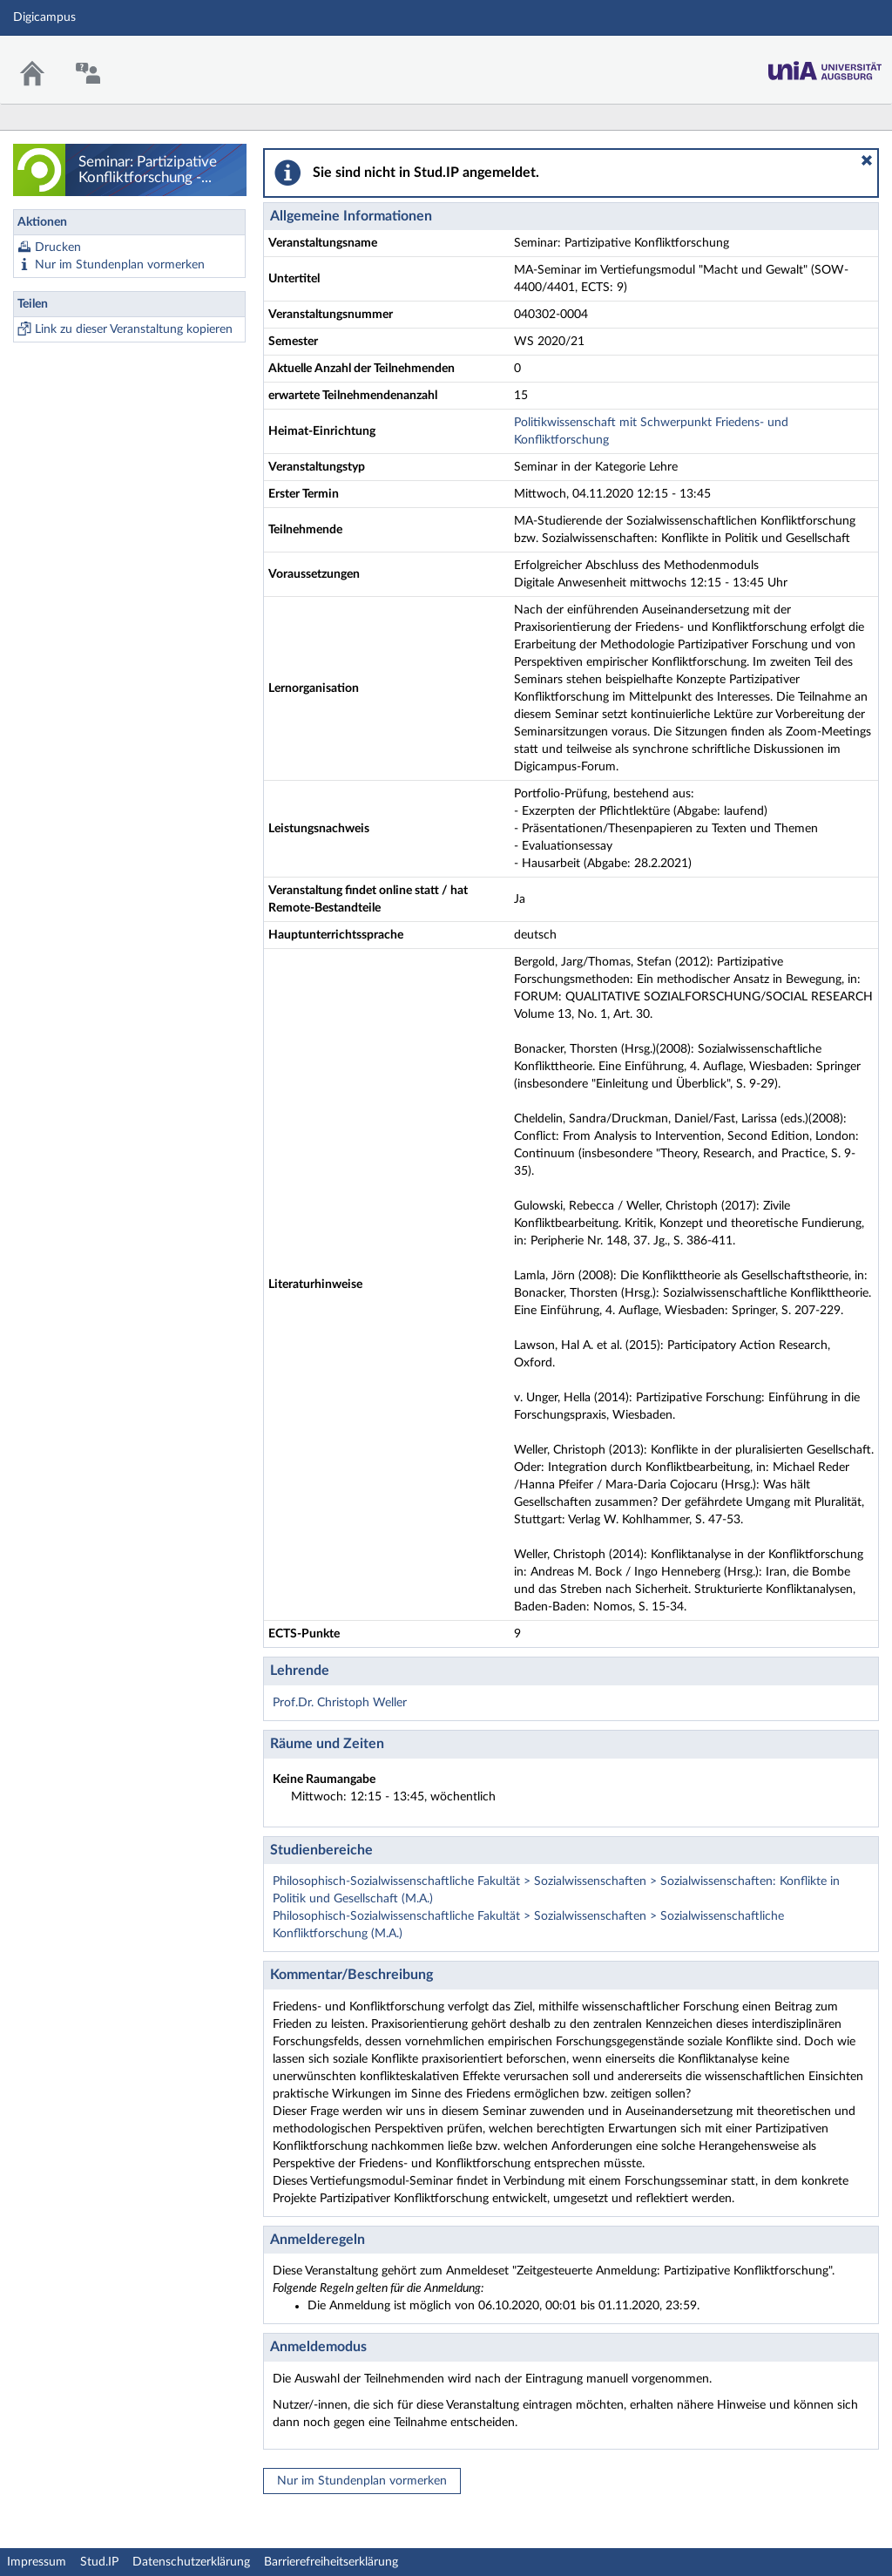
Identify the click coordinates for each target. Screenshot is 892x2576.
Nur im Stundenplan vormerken (120, 265)
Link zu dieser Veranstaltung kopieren (134, 329)
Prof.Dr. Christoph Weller (340, 1703)
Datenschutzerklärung (191, 2562)
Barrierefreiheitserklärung (331, 2562)
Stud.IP (99, 2562)
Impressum (36, 2562)
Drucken (58, 247)
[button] (867, 160)
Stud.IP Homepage (825, 66)
